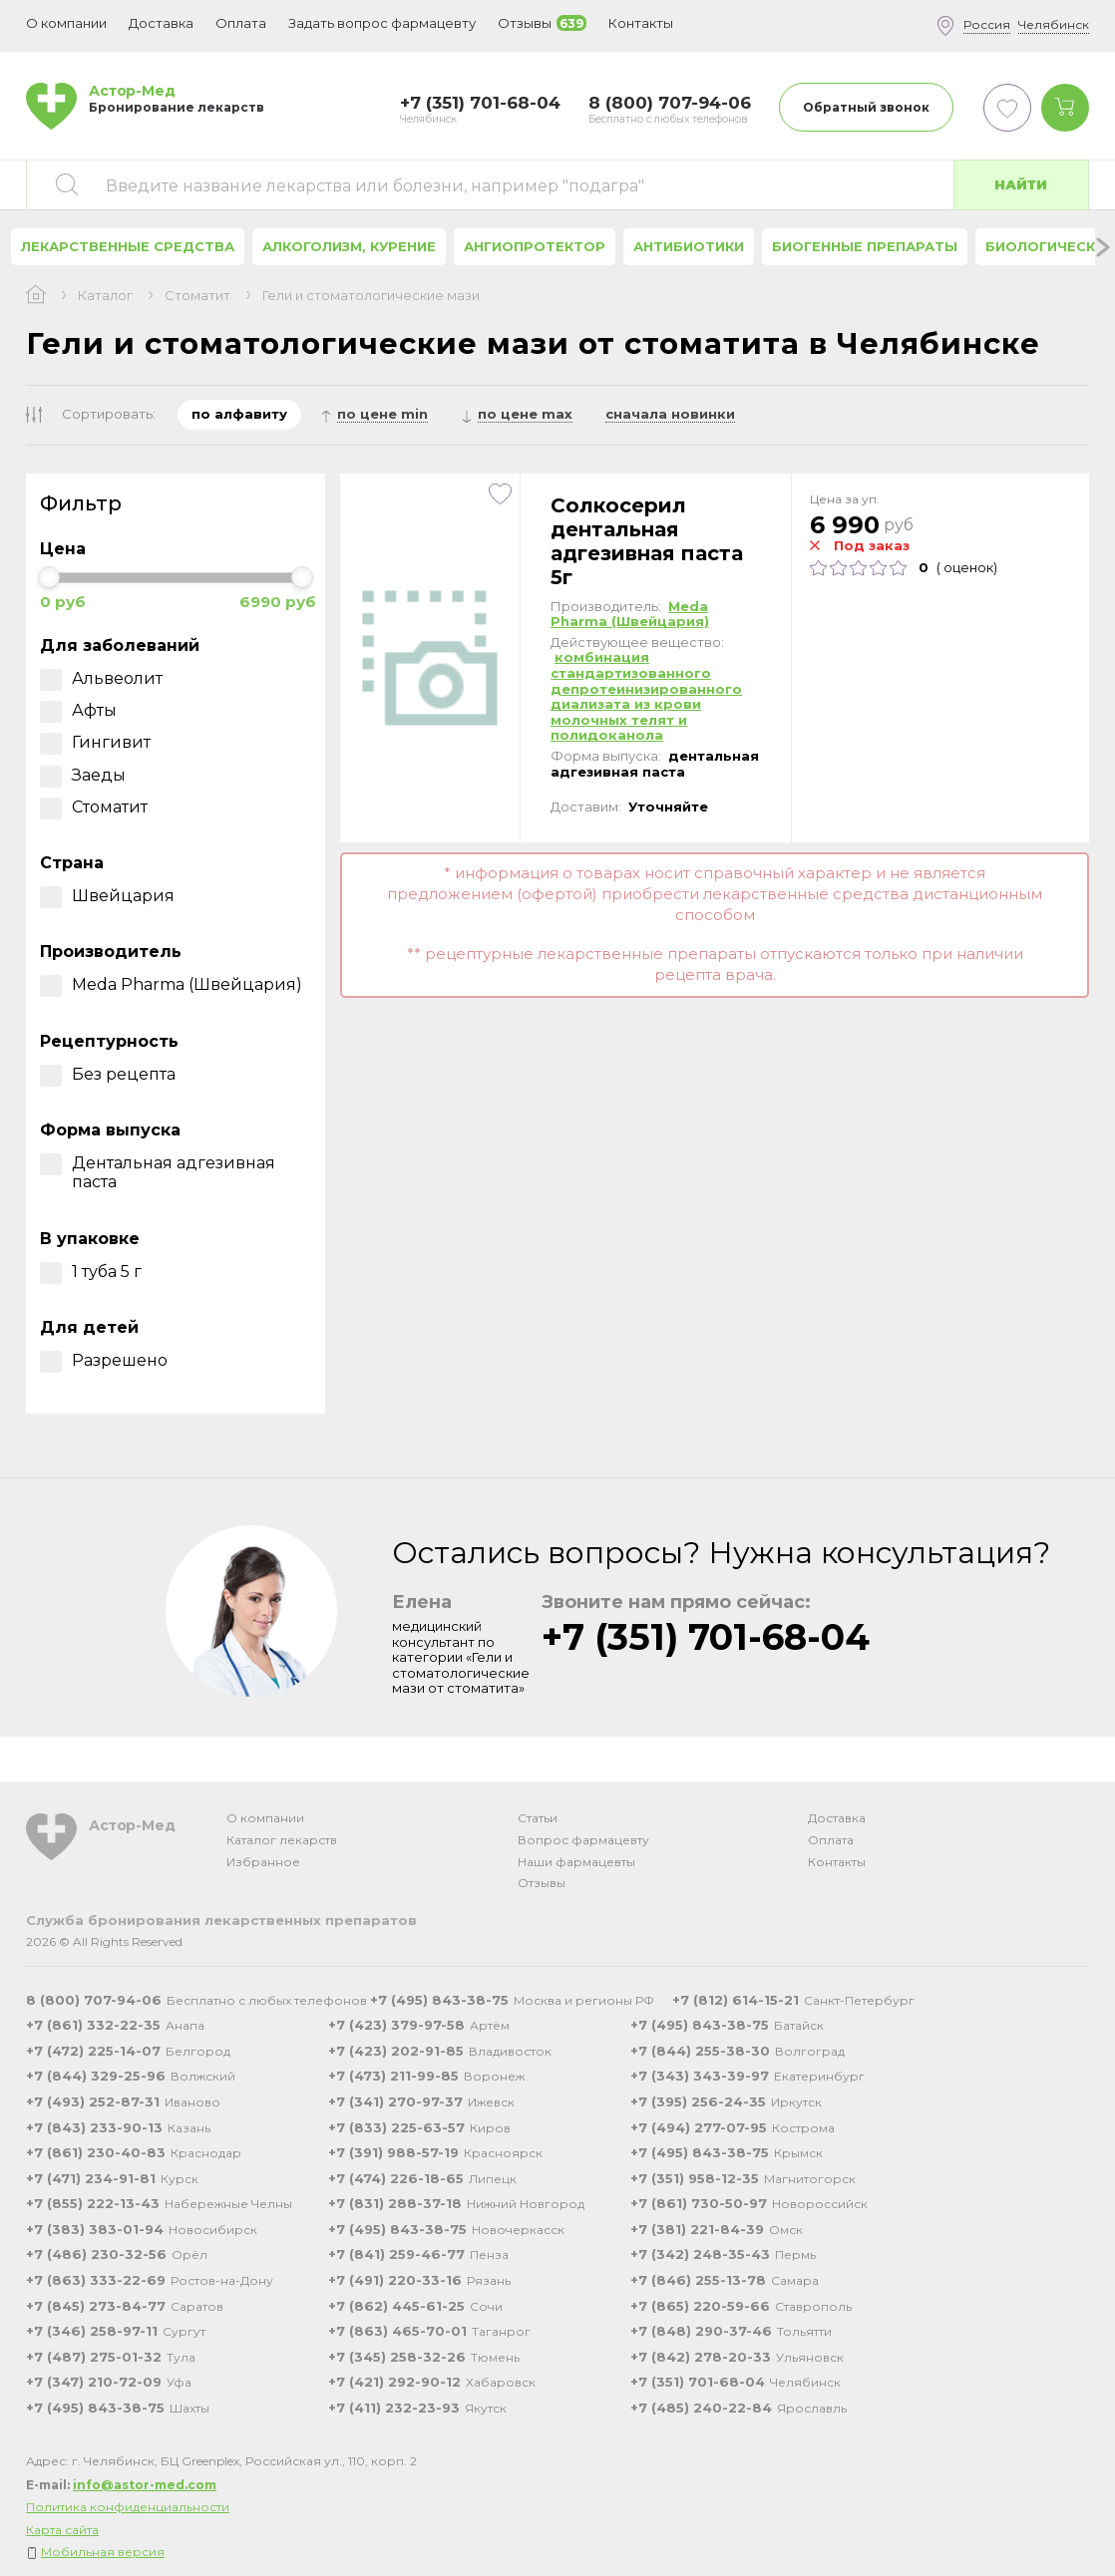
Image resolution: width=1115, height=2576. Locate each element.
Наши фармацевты (576, 1861)
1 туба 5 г (91, 1271)
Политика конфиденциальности (127, 2506)
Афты (78, 710)
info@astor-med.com (144, 2484)
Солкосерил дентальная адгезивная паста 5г (647, 541)
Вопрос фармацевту (583, 1839)
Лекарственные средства (127, 246)
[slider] (49, 577)
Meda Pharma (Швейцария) (171, 984)
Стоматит (197, 295)
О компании (265, 1817)
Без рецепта (108, 1074)
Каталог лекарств (281, 1839)
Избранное (263, 1861)
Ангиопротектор (534, 246)
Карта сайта (62, 2529)
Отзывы (541, 1882)
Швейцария (107, 895)
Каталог (105, 295)
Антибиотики (688, 246)
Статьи (538, 1817)
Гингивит (95, 742)
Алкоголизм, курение (349, 246)
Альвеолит (101, 678)
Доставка (837, 1817)
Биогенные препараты (864, 246)
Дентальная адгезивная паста (157, 1172)
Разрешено (104, 1360)
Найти (1020, 184)
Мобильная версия (103, 2551)
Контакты (837, 1861)
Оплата (240, 23)
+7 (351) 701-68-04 (706, 1637)
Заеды (83, 775)
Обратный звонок (866, 107)
